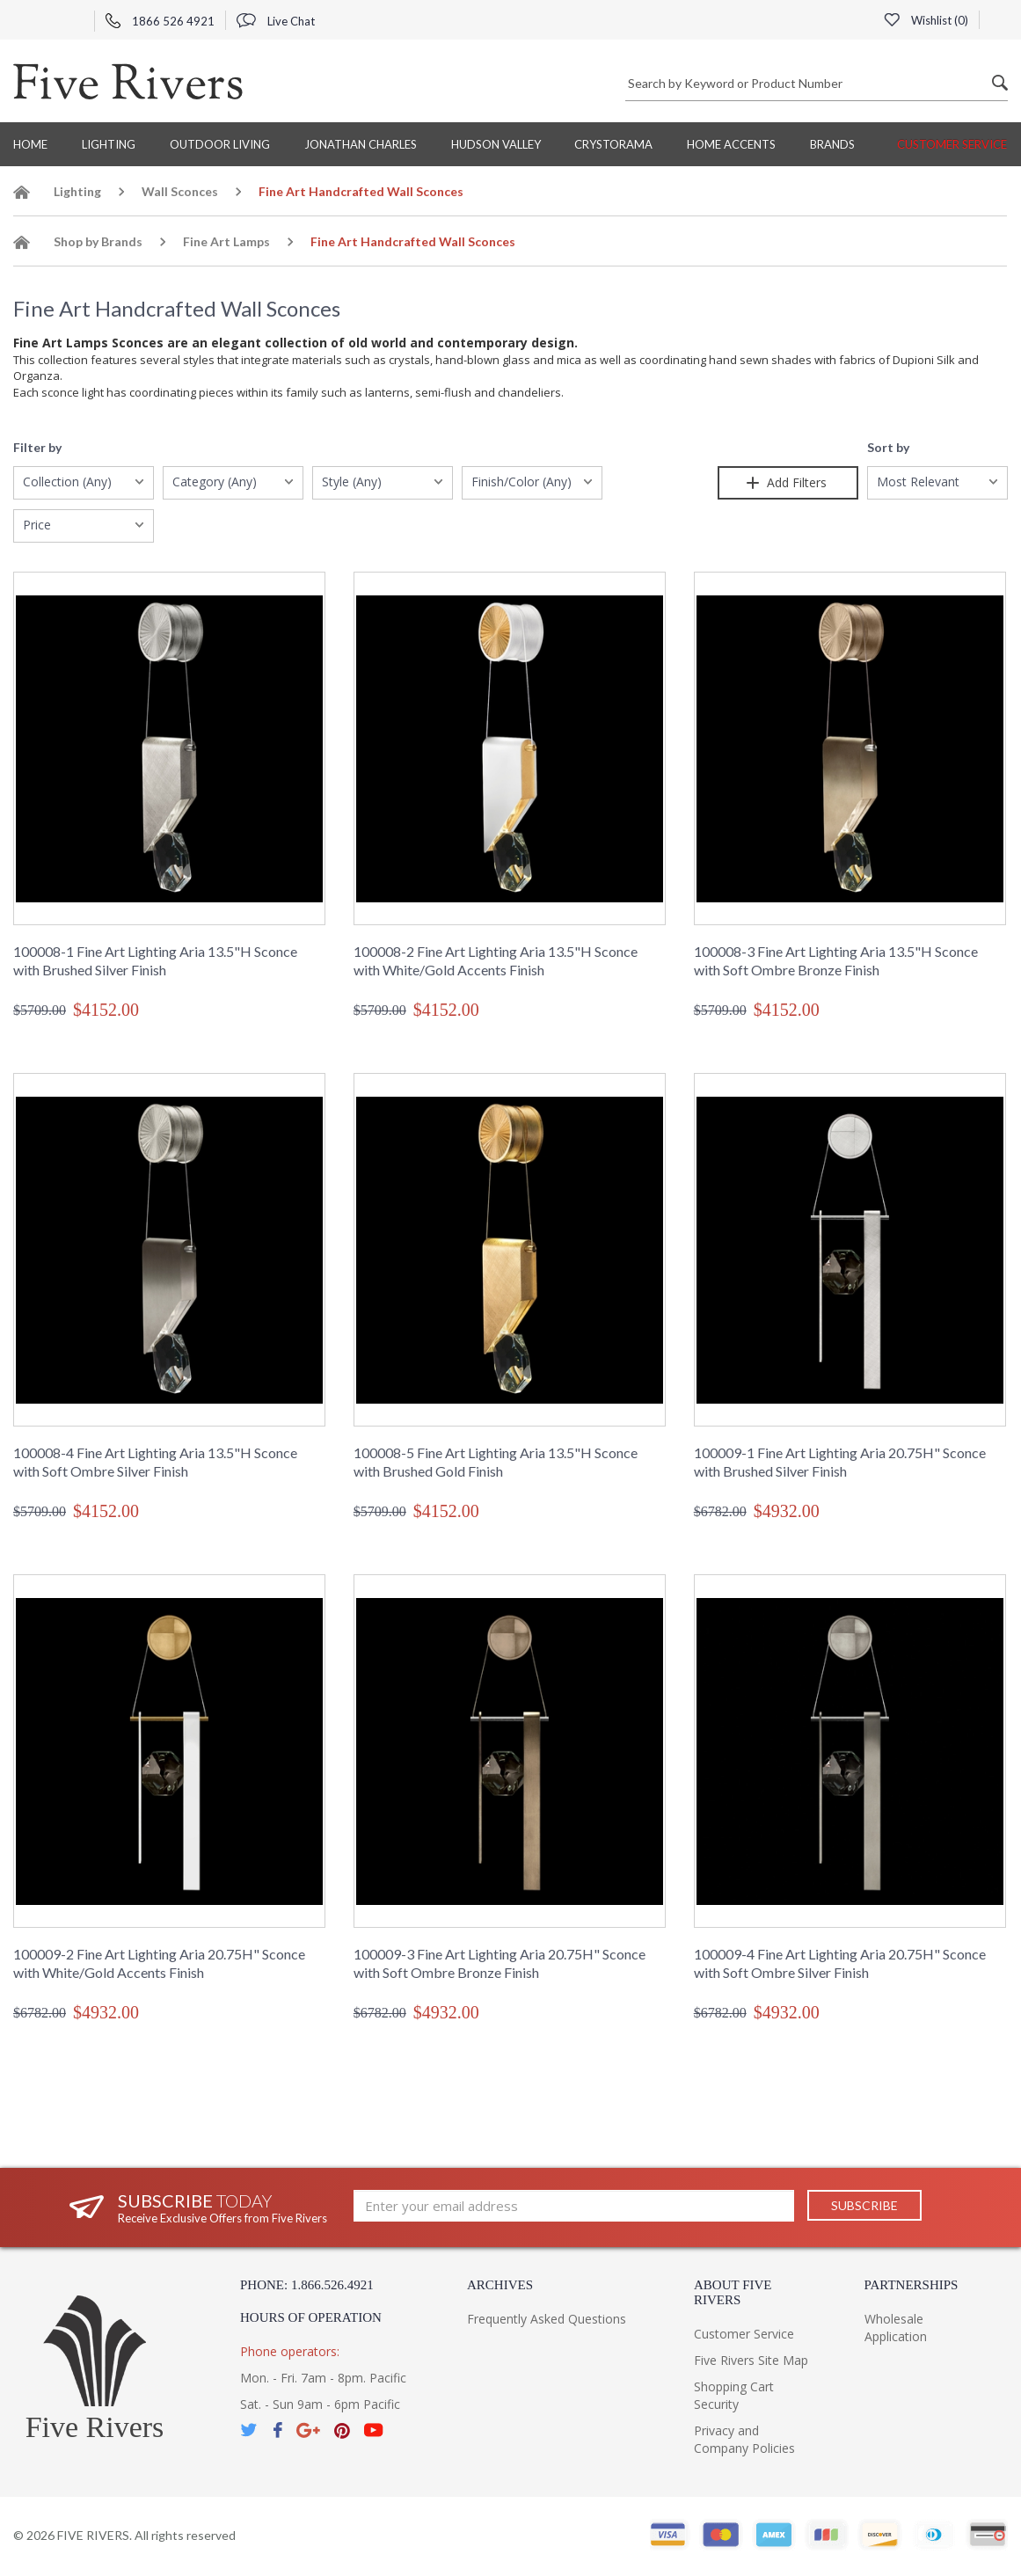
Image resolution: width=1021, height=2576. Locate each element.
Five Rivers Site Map (751, 2360)
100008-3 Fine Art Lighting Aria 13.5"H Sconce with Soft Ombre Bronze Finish (836, 960)
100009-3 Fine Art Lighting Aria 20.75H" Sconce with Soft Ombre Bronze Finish (499, 1963)
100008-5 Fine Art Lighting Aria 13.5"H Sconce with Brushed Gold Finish (496, 1461)
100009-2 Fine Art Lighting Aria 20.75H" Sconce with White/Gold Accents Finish (159, 1963)
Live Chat (276, 21)
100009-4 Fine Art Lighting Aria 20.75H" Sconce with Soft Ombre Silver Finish (840, 1963)
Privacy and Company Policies (744, 2439)
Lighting (108, 144)
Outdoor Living (220, 144)
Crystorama (613, 144)
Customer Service (952, 144)
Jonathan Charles (360, 144)
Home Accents (731, 144)
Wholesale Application (895, 2327)
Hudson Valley (496, 144)
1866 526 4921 (160, 21)
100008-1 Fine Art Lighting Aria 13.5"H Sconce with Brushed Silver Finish (155, 960)
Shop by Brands (98, 241)
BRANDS (832, 144)
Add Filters (788, 482)
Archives (500, 2285)
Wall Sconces (180, 191)
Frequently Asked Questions (546, 2318)
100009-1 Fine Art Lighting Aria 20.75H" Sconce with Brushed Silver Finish (840, 1461)
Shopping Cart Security (734, 2395)
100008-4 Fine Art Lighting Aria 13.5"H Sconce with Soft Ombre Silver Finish (155, 1461)
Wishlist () (926, 20)
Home (30, 144)
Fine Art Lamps (226, 241)
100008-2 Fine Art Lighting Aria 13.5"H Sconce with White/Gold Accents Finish (496, 960)
